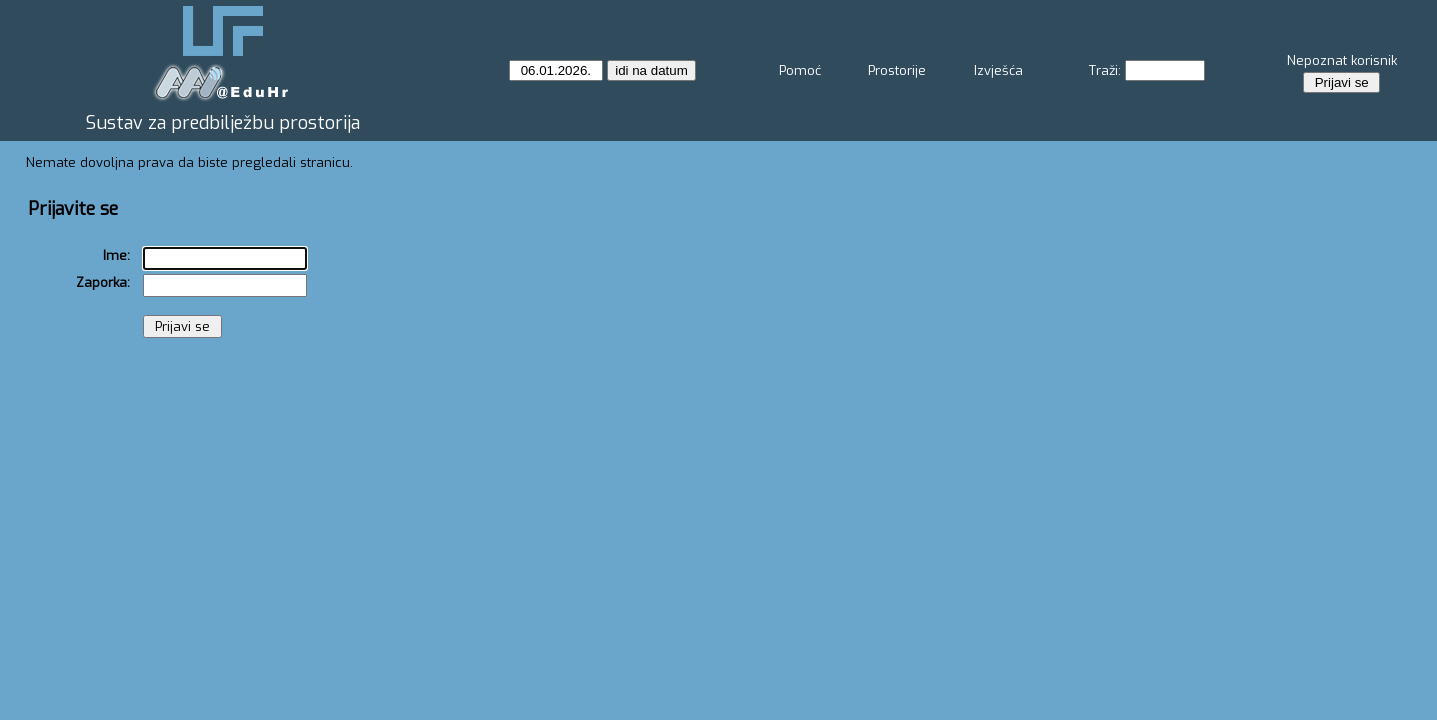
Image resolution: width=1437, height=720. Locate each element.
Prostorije (897, 70)
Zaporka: (103, 282)
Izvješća (998, 70)
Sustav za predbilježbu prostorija (223, 123)
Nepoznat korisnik (1342, 60)
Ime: (116, 255)
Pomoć (800, 70)
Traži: (1105, 70)
